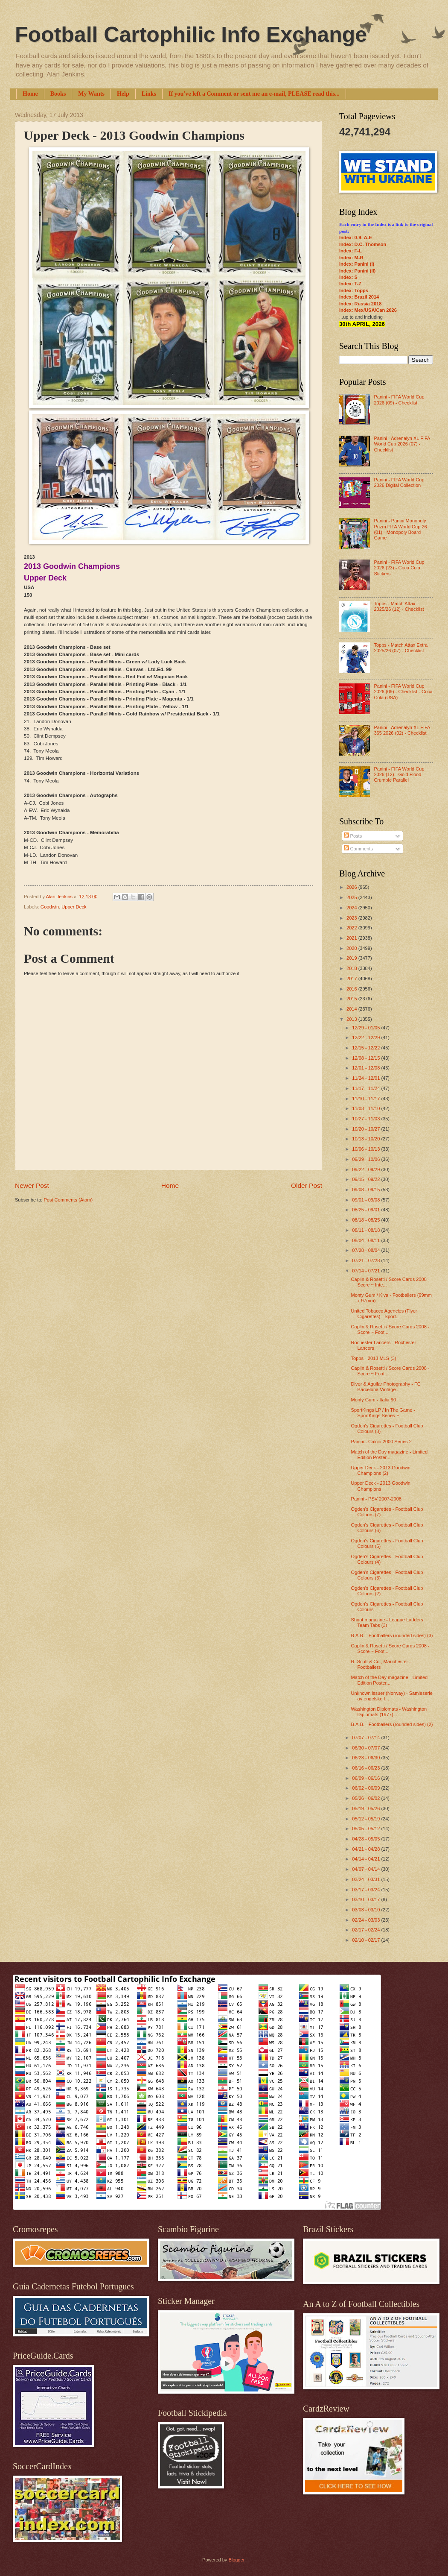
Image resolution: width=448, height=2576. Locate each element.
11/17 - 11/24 (366, 1088)
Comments (358, 848)
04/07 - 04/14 (366, 1869)
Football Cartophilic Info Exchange (191, 35)
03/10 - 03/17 (366, 1899)
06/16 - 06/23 (366, 1767)
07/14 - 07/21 (366, 1270)
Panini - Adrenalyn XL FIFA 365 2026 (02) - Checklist (402, 730)
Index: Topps (353, 290)
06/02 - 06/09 (366, 1788)
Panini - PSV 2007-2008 (376, 1498)
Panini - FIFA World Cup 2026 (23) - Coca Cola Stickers (399, 568)
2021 (352, 938)
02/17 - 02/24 (366, 1929)
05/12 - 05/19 (366, 1818)
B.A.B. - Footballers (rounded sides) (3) (392, 1635)
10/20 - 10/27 (366, 1128)
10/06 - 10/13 (366, 1149)
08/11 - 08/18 (366, 1230)
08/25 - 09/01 (366, 1209)
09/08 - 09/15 (366, 1189)
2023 (352, 917)
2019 (352, 958)
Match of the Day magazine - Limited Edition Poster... (389, 1454)
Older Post (306, 1185)
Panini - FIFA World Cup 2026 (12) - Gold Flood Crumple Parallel (399, 774)
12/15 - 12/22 (366, 1047)
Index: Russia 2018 (360, 303)
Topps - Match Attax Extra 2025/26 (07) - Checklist (401, 647)
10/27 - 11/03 (366, 1118)
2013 (352, 1019)
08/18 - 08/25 (366, 1219)
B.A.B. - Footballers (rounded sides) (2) (392, 1724)
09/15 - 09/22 (366, 1179)
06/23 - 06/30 (366, 1757)
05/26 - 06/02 (366, 1798)
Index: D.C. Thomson (362, 244)
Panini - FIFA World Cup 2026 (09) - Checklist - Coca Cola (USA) (403, 691)
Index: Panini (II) (357, 270)
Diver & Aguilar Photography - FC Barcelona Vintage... (386, 1386)
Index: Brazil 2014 (359, 296)
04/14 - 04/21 (366, 1858)
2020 (352, 948)
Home (30, 94)
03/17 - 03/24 (366, 1889)
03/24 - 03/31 (366, 1879)
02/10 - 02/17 (366, 1940)
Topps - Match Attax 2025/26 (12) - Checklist (399, 606)
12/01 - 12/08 (366, 1067)
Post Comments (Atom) (68, 1199)
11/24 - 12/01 (366, 1078)
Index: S (348, 277)
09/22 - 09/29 (366, 1169)
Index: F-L (350, 250)
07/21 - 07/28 (366, 1260)
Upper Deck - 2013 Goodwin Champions (380, 1485)
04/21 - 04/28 (366, 1849)
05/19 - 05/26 (366, 1808)
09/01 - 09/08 (366, 1199)
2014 (352, 1008)
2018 (352, 968)
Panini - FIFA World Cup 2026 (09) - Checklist (399, 399)
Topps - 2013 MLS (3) (373, 1358)
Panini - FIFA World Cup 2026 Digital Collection (399, 482)
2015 (352, 998)
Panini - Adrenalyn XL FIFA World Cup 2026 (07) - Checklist (402, 444)
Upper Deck (73, 906)
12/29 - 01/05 (366, 1027)
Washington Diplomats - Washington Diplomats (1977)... (389, 1711)
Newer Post (32, 1185)
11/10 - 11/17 (366, 1098)
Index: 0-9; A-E (355, 237)
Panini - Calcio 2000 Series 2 (381, 1441)
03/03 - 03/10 (366, 1909)
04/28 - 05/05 (366, 1838)
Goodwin (50, 906)
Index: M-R (351, 257)
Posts (353, 835)
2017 (352, 978)
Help (123, 94)
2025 (352, 897)
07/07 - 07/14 (366, 1737)
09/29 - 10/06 (366, 1159)
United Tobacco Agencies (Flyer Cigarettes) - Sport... (384, 1313)
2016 (352, 988)
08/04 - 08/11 (366, 1240)
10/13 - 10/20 (366, 1138)
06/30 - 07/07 (366, 1747)
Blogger (236, 2559)
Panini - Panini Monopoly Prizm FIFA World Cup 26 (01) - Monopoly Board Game (400, 529)
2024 (352, 907)
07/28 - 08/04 (366, 1250)
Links (149, 94)
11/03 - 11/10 (366, 1108)
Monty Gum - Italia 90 (373, 1399)
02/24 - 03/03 (366, 1919)
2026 (352, 887)
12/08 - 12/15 (366, 1058)
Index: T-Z (350, 283)
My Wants (91, 94)
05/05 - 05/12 (366, 1828)
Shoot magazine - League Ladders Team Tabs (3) (387, 1622)
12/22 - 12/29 (366, 1037)
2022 (352, 927)
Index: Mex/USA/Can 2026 (368, 310)
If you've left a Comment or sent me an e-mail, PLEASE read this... (254, 94)
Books (58, 94)
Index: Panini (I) (356, 264)
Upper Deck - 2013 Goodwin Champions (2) (380, 1470)
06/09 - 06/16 (366, 1778)
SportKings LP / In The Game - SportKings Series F (383, 1412)
